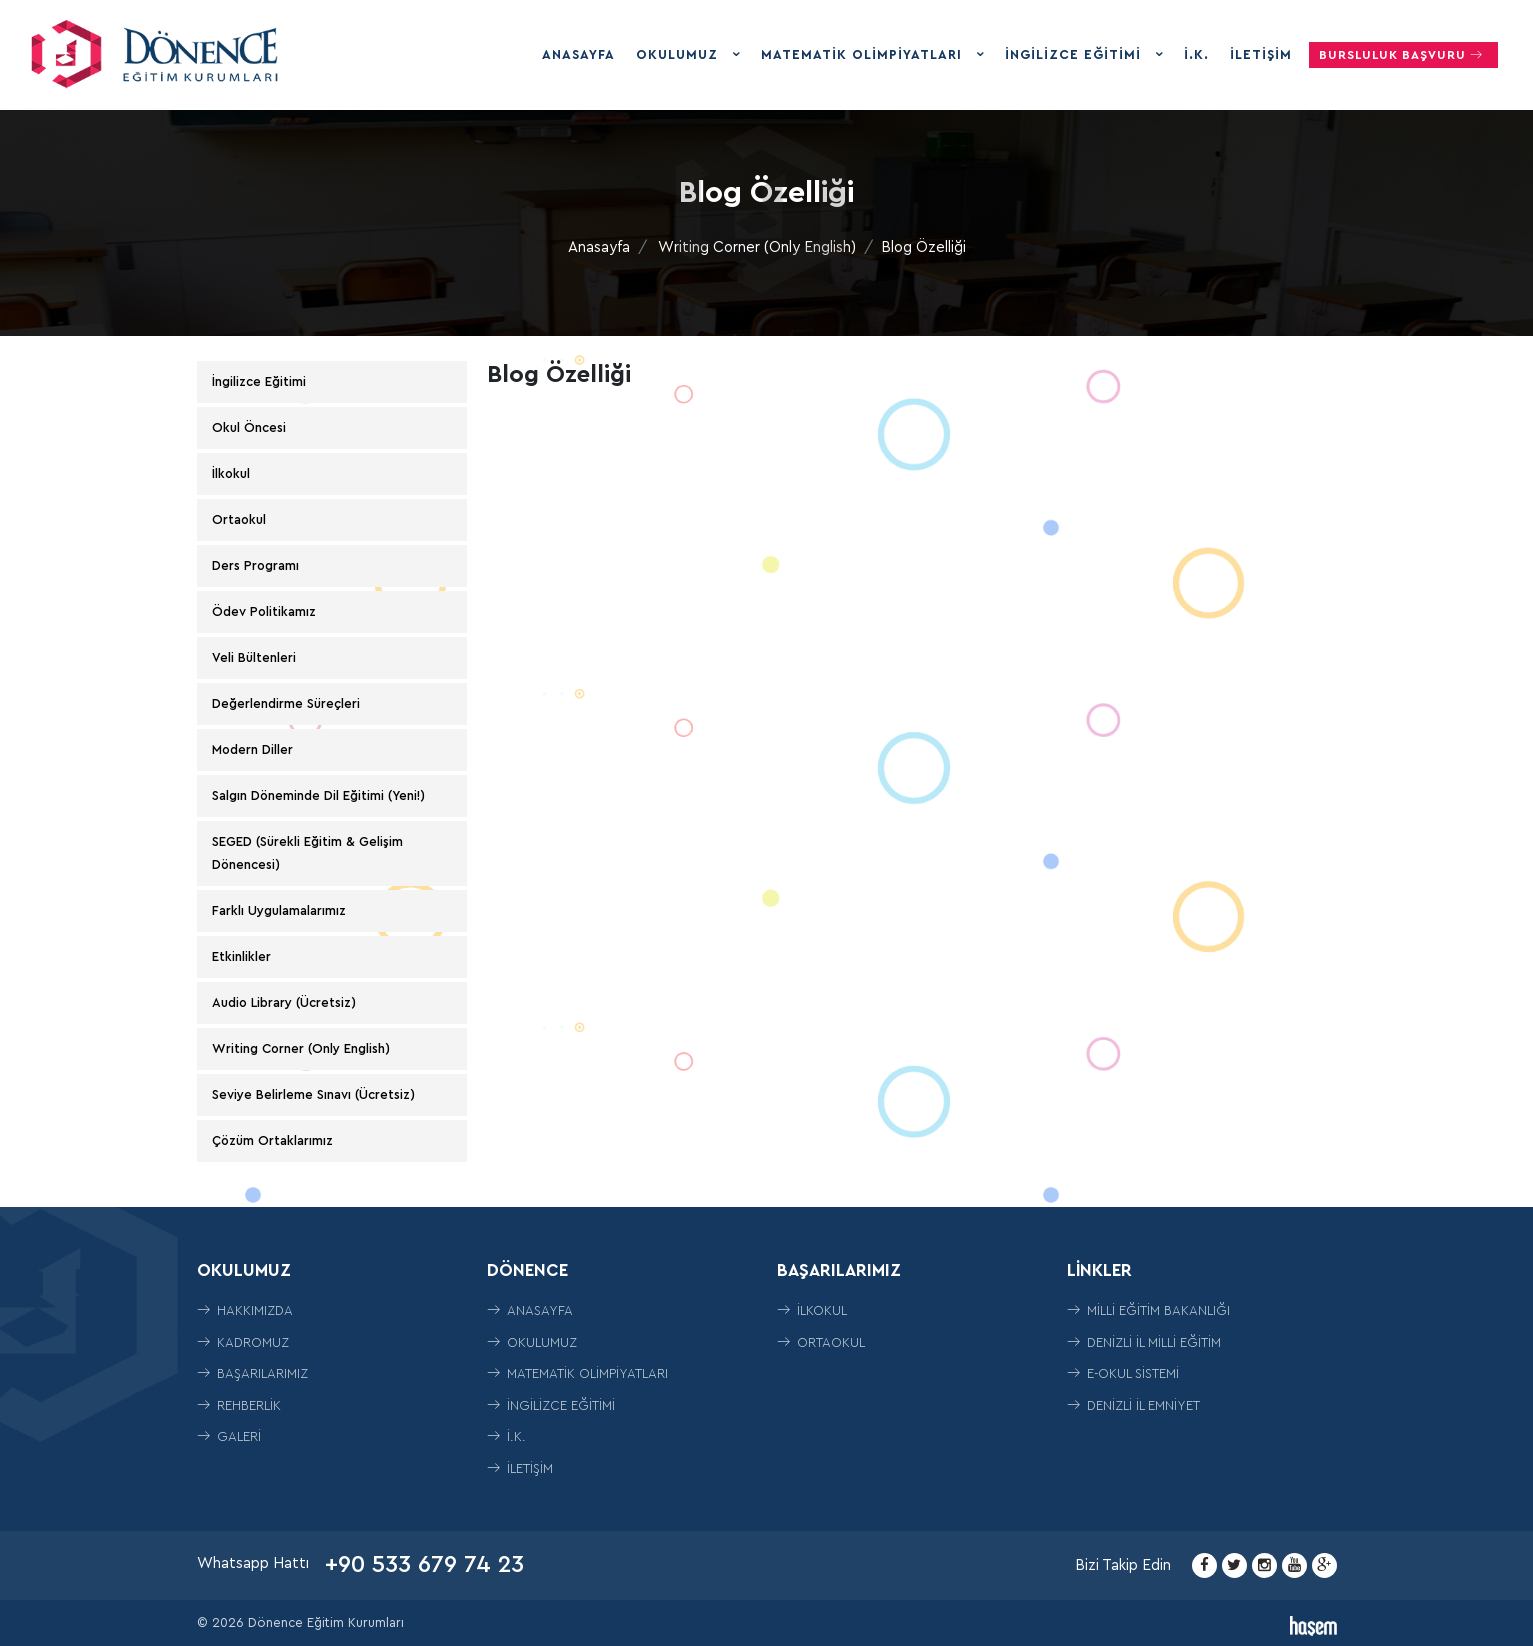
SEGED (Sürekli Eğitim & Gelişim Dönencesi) (307, 852)
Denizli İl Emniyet (1133, 1405)
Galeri (229, 1436)
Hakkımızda (245, 1310)
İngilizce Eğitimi (1075, 54)
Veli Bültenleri (254, 657)
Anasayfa (578, 54)
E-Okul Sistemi (1123, 1373)
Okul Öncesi (249, 427)
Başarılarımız (252, 1373)
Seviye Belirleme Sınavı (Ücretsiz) (313, 1094)
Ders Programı (255, 565)
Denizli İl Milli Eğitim (1144, 1342)
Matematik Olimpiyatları (864, 54)
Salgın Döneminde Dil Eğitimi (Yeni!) (318, 795)
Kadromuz (243, 1342)
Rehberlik (239, 1405)
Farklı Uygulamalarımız (279, 910)
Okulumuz (679, 54)
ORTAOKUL (821, 1342)
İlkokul (231, 473)
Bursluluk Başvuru (1403, 54)
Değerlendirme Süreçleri (286, 703)
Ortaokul (239, 519)
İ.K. (1196, 54)
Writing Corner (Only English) (757, 247)
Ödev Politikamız (264, 611)
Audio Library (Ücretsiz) (284, 1002)
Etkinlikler (241, 956)
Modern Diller (252, 749)
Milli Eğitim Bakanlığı (1148, 1310)
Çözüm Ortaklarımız (272, 1140)
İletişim (1261, 54)
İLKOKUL (812, 1310)
